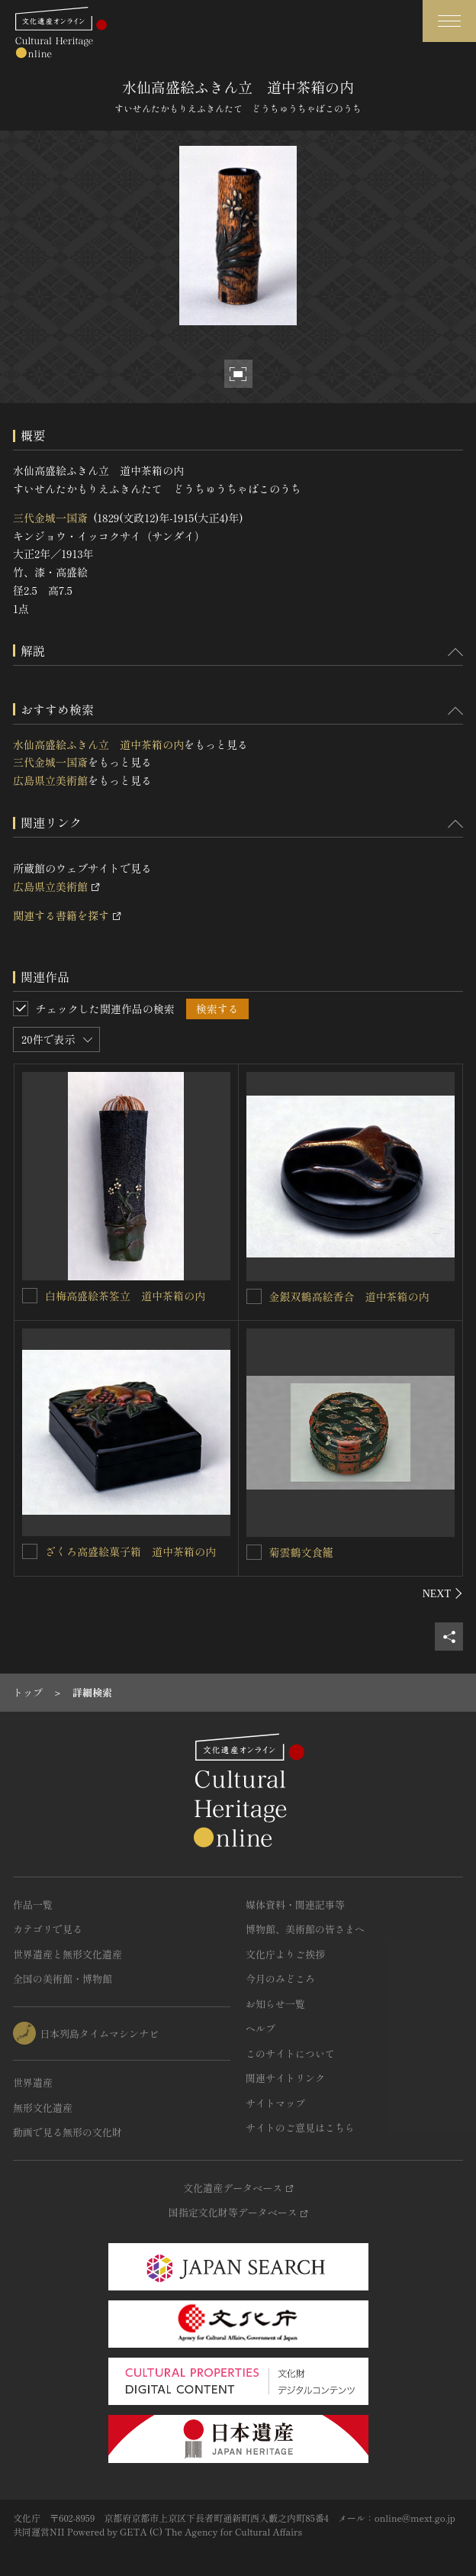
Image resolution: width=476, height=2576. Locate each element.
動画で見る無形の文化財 (67, 2132)
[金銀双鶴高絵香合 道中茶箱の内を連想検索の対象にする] (254, 1296)
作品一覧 (33, 1904)
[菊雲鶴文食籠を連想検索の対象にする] (254, 1552)
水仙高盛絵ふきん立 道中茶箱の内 (98, 744)
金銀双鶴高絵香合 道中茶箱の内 (349, 1296)
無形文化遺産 (42, 2107)
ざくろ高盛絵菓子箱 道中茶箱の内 (130, 1551)
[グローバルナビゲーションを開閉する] (449, 21)
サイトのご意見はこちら (300, 2127)
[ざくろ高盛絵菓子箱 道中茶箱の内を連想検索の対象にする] (29, 1551)
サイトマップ (275, 2103)
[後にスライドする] (443, 1593)
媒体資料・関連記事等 (295, 1904)
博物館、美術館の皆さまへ (305, 1929)
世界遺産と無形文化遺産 (67, 1954)
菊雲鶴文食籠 (301, 1552)
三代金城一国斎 (50, 517)
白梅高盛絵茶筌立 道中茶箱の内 (125, 1295)
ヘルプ (260, 2028)
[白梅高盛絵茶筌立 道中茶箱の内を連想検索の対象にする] (29, 1295)
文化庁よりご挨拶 (285, 1954)
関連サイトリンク (285, 2078)
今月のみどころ (280, 1978)
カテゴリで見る (47, 1929)
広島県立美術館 (50, 780)
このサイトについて (290, 2053)
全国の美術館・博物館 (62, 1978)
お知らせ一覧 (275, 2004)
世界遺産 (33, 2082)
